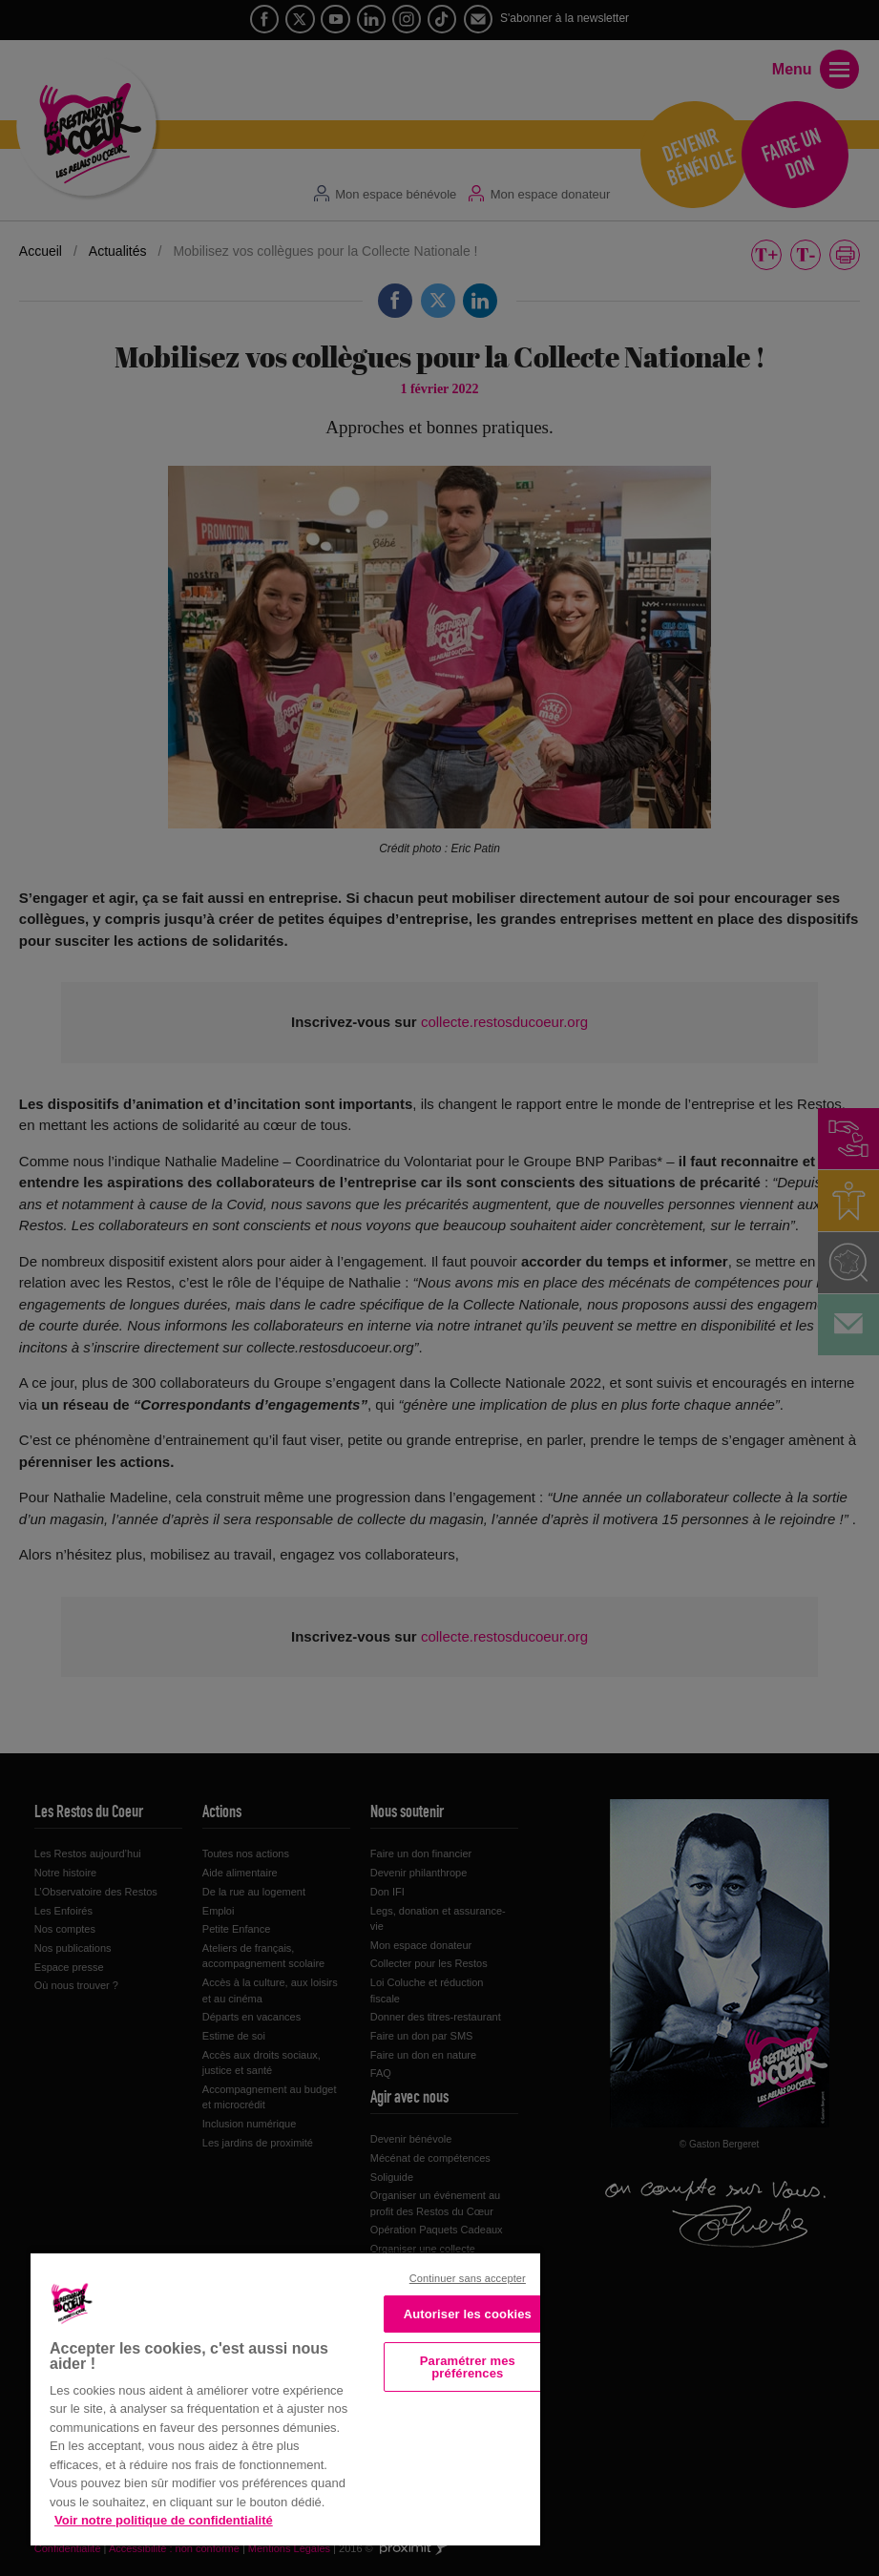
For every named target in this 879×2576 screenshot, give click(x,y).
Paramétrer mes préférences (467, 2367)
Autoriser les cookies (468, 2314)
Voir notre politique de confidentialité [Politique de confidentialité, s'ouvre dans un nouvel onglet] (163, 2520)
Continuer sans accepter (467, 2278)
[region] (285, 2397)
